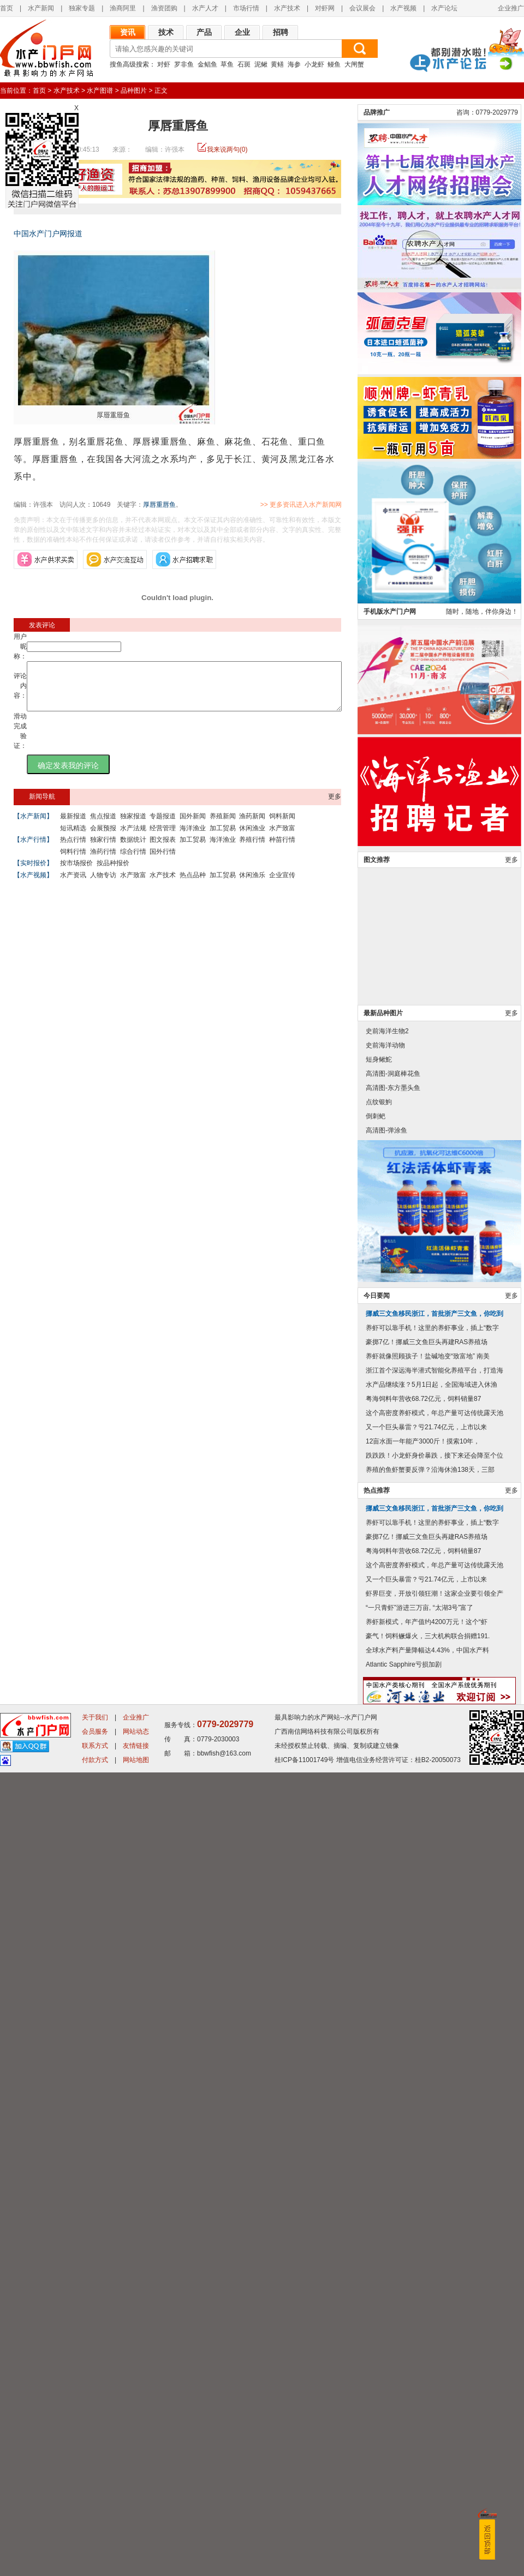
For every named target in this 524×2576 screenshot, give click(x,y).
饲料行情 (73, 861)
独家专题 (82, 8)
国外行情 (163, 861)
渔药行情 (103, 861)
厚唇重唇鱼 (159, 504)
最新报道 (73, 826)
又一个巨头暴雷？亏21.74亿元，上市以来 (426, 2230)
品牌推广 (377, 916)
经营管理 (163, 838)
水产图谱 (100, 90)
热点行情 (73, 849)
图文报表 (163, 849)
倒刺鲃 (375, 1920)
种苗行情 (282, 849)
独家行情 (103, 849)
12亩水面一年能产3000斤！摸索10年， (423, 2245)
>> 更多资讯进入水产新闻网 (339, 504)
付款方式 (95, 2563)
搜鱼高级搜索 (129, 64)
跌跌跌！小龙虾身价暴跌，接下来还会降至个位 (434, 2259)
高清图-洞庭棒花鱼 (393, 1877)
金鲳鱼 (207, 64)
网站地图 (136, 2563)
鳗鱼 (334, 64)
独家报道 (133, 826)
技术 (166, 32)
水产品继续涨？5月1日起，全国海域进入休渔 (431, 2188)
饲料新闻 (282, 826)
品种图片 (134, 90)
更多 (334, 806)
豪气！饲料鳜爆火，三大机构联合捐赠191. (428, 2439)
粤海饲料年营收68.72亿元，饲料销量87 (423, 2202)
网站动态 (136, 2535)
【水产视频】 (33, 885)
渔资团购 (164, 8)
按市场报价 (76, 873)
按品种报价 (113, 873)
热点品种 (193, 885)
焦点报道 (103, 826)
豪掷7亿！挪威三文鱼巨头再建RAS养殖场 (426, 2145)
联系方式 (95, 2549)
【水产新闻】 (33, 826)
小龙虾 (314, 64)
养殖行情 (252, 849)
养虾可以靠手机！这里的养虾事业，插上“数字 (432, 2131)
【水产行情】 (33, 849)
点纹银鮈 (379, 1905)
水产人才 (205, 8)
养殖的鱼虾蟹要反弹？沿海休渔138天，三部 (430, 2273)
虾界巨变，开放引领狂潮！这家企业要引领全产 (434, 2397)
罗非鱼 (184, 64)
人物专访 (103, 885)
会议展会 (362, 8)
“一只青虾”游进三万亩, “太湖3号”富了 (419, 2411)
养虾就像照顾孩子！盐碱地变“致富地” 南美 (428, 2160)
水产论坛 (444, 8)
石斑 (244, 64)
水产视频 (403, 8)
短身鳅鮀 (379, 1863)
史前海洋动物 (385, 1849)
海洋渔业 (193, 838)
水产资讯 (73, 885)
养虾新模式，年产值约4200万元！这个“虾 (426, 2425)
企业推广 (511, 8)
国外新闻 (193, 826)
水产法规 (133, 838)
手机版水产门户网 (390, 1415)
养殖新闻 (223, 826)
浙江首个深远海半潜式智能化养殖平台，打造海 (434, 2174)
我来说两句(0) (227, 149)
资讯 (127, 32)
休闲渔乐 (252, 885)
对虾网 (325, 8)
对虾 (163, 64)
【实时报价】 (33, 873)
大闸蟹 (354, 64)
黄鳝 (277, 64)
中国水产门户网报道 (48, 233)
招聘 (280, 32)
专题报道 (163, 826)
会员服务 (95, 2535)
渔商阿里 (123, 8)
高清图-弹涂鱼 (386, 1934)
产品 (204, 32)
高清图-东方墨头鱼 (393, 1891)
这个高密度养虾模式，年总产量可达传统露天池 (434, 2216)
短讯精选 (73, 838)
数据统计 (133, 849)
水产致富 (282, 838)
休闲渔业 (252, 838)
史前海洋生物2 (387, 1834)
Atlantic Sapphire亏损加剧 (404, 2468)
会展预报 (103, 838)
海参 (294, 64)
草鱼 (227, 64)
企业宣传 (282, 885)
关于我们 (95, 2521)
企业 (242, 32)
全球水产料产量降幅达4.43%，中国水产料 (427, 2454)
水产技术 (287, 8)
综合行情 (133, 861)
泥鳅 (260, 64)
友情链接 (136, 2549)
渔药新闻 (252, 826)
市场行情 (246, 8)
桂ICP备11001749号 (304, 2563)
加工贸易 (223, 838)
